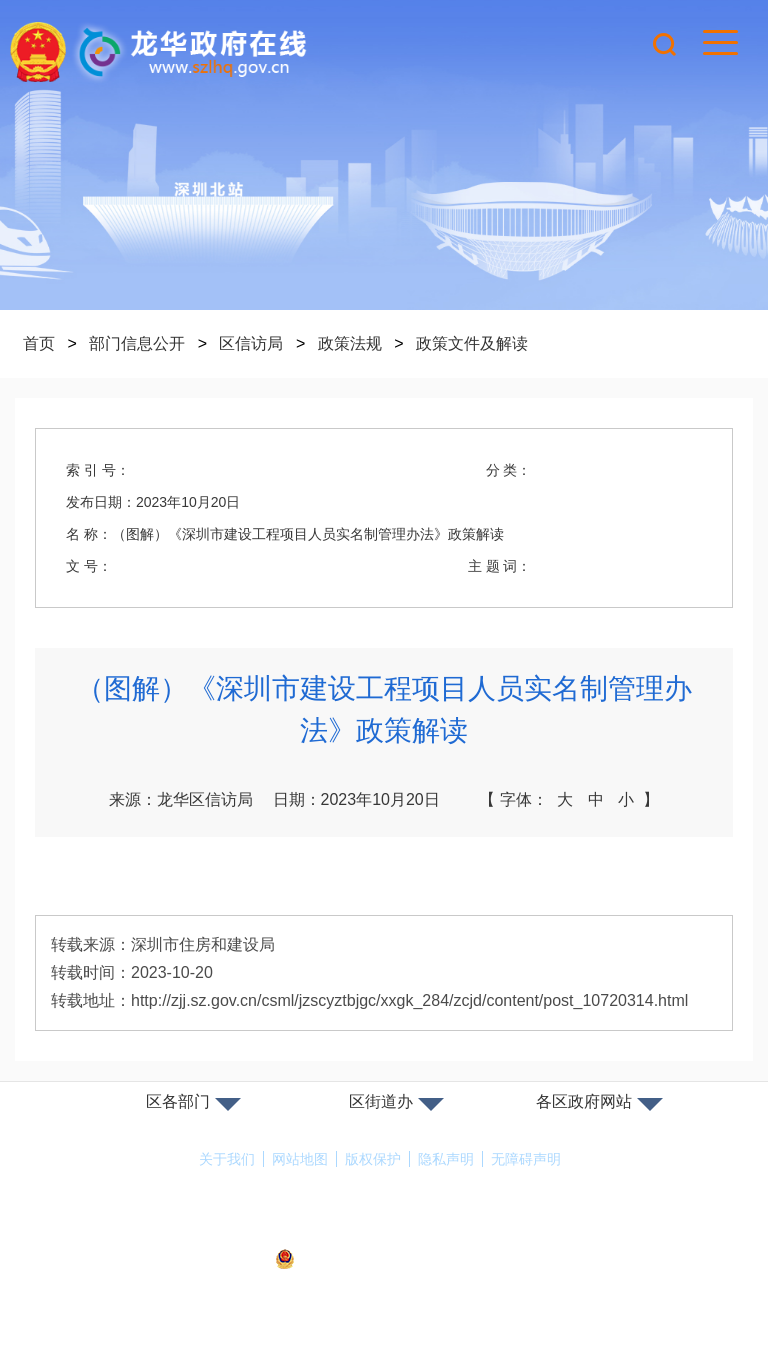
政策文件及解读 (472, 343)
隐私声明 (446, 1159)
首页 (39, 343)
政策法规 (350, 343)
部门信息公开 (137, 343)
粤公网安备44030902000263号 (384, 1260)
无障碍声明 (526, 1159)
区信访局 (251, 343)
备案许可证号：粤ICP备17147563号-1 (384, 1232)
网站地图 (300, 1159)
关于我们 (227, 1159)
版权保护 (373, 1159)
